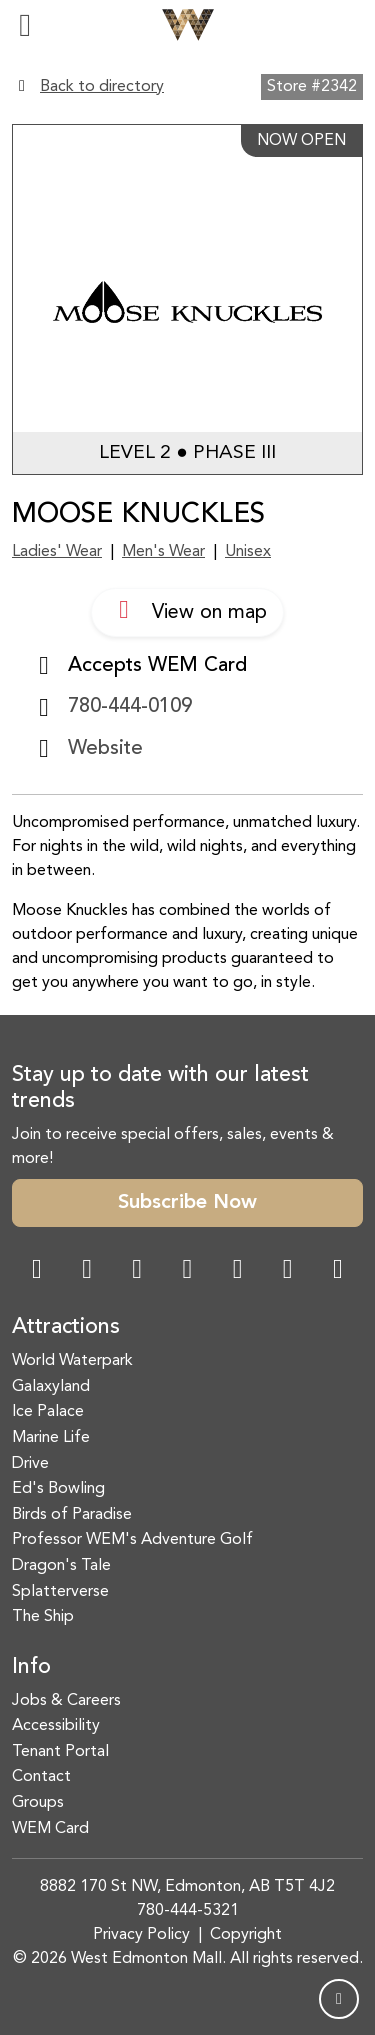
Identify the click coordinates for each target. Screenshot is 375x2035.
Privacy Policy (141, 1935)
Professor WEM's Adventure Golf (132, 1540)
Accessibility (56, 1726)
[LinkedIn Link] (338, 1271)
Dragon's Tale (61, 1566)
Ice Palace (48, 1412)
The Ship (43, 1617)
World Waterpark (72, 1361)
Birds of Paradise (72, 1515)
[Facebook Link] (37, 1271)
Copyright (246, 1935)
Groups (38, 1803)
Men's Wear (163, 552)
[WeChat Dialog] (238, 1271)
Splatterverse (60, 1592)
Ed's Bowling (58, 1489)
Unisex (248, 552)
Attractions (66, 1327)
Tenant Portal (60, 1752)
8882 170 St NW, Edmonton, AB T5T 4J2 (187, 1887)
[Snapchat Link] (137, 1271)
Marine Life (51, 1438)
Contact (41, 1777)
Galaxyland (51, 1387)
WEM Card (50, 1829)
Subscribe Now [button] (187, 1203)
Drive (30, 1464)
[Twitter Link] (187, 1271)
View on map (187, 610)
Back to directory (102, 87)
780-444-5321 (188, 1911)
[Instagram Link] (87, 1271)
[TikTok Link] (288, 1271)
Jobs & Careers (66, 1701)
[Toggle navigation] (25, 25)
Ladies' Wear (57, 552)
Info (31, 1667)
